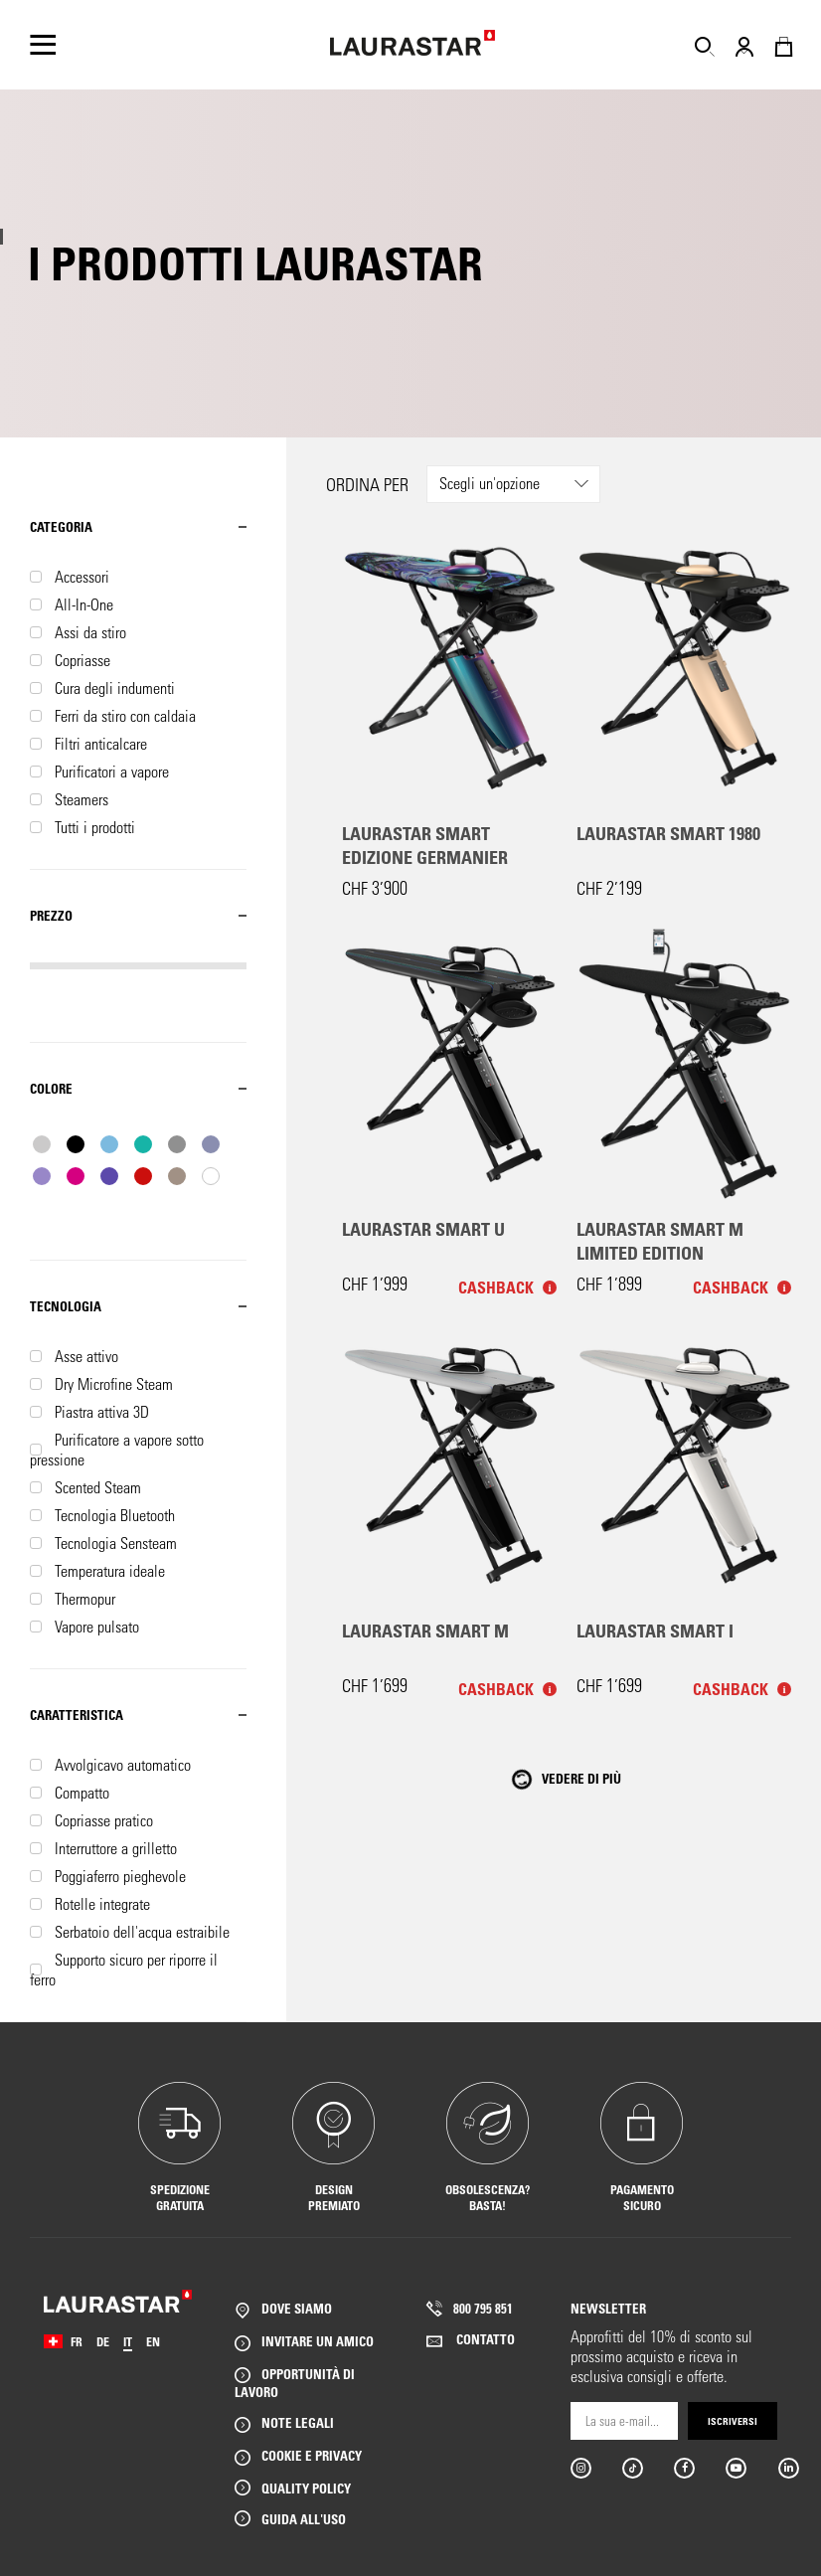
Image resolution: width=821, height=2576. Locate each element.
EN (153, 2341)
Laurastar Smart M (425, 1630)
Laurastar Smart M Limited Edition (659, 1241)
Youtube (735, 2468)
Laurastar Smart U (423, 1229)
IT (127, 2341)
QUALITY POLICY (306, 2488)
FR (76, 2341)
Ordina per (367, 484)
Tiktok (631, 2468)
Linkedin (787, 2468)
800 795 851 (483, 2308)
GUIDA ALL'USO (303, 2518)
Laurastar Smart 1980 (668, 833)
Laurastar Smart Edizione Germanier (425, 845)
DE (102, 2341)
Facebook (683, 2468)
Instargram (580, 2468)
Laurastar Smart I (655, 1630)
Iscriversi (732, 2421)
